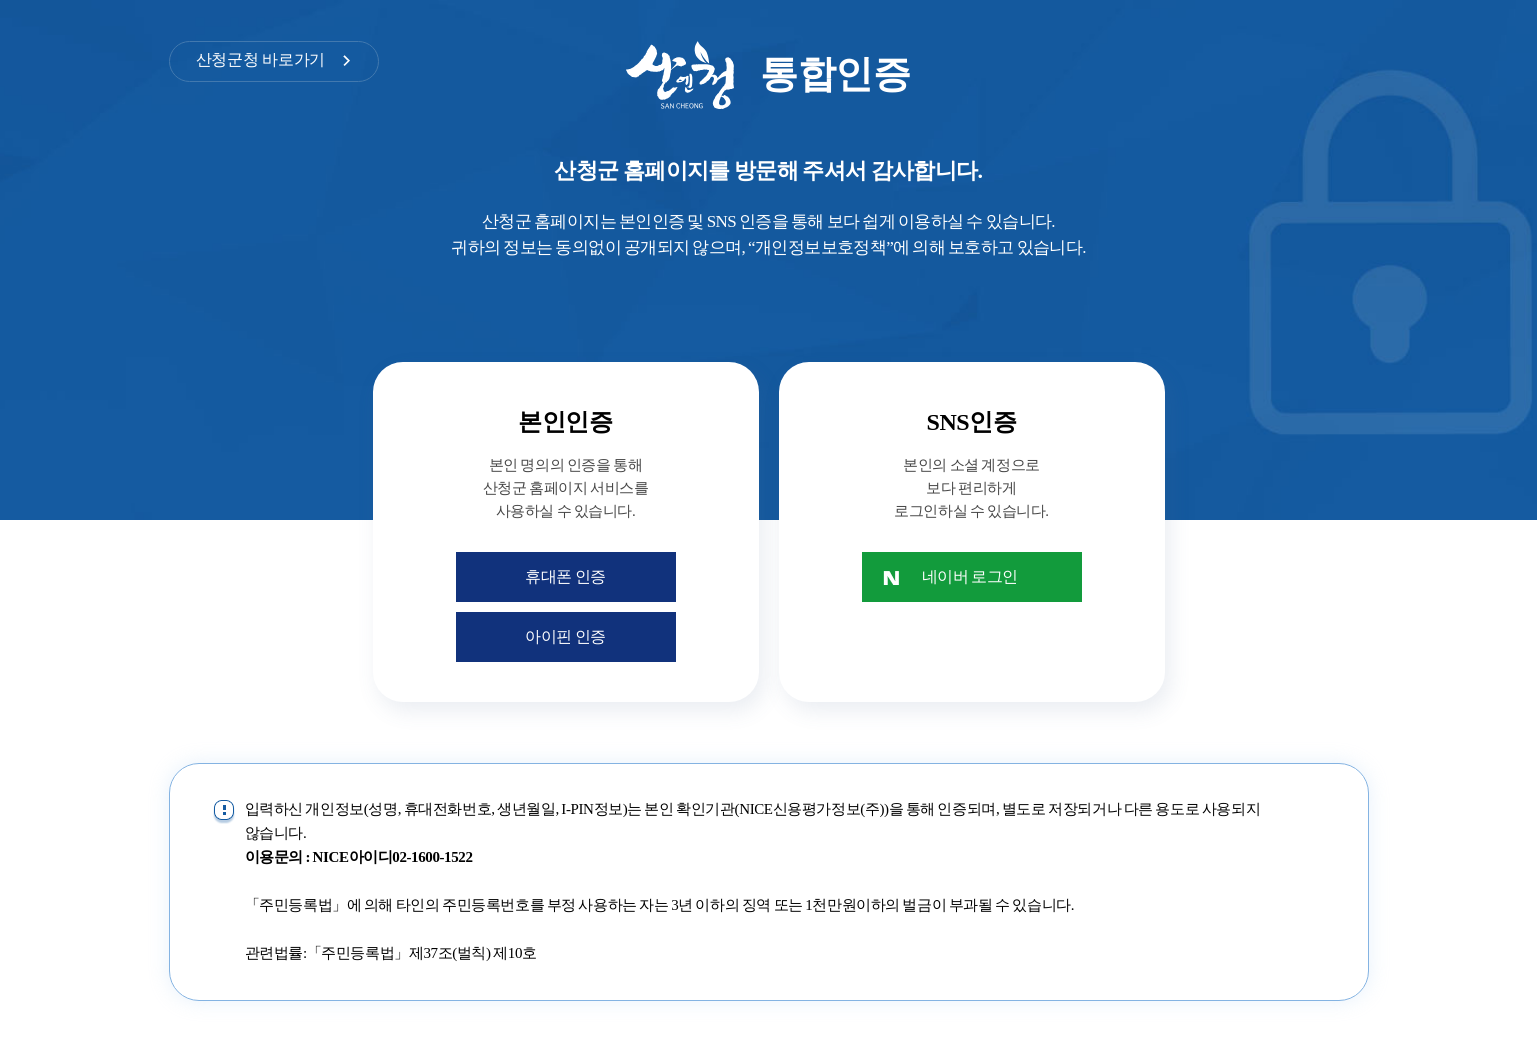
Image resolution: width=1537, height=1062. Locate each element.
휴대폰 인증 (565, 576)
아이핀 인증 (565, 636)
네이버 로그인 (970, 576)
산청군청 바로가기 (261, 59)
